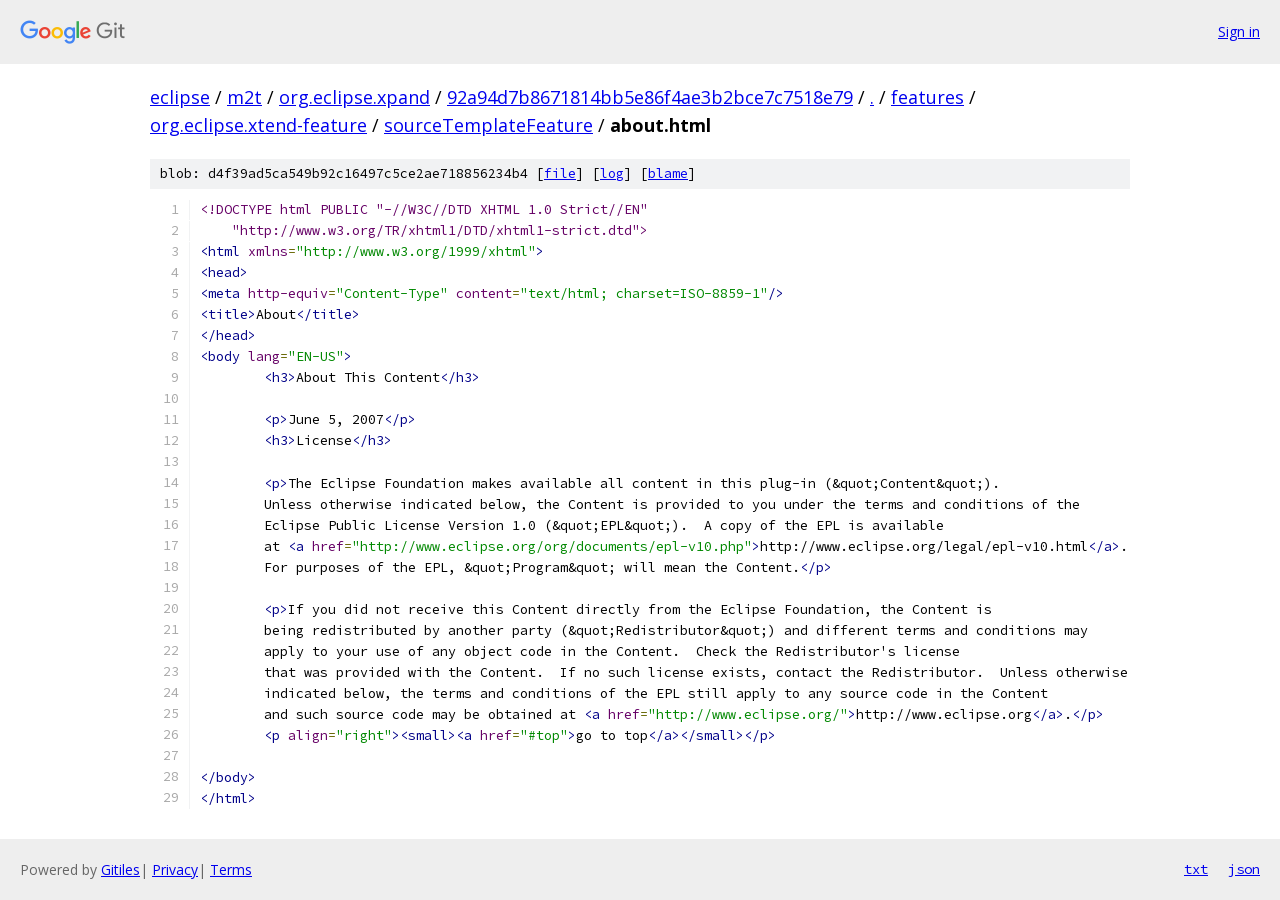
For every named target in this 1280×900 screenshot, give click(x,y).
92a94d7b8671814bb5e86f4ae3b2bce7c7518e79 (650, 97)
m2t (244, 97)
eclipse (180, 97)
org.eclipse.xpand (354, 97)
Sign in (1239, 31)
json (1244, 869)
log (612, 173)
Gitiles (120, 869)
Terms (231, 869)
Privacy (175, 869)
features (927, 97)
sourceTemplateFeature (488, 125)
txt (1196, 869)
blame (668, 173)
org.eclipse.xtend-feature (258, 125)
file (560, 173)
